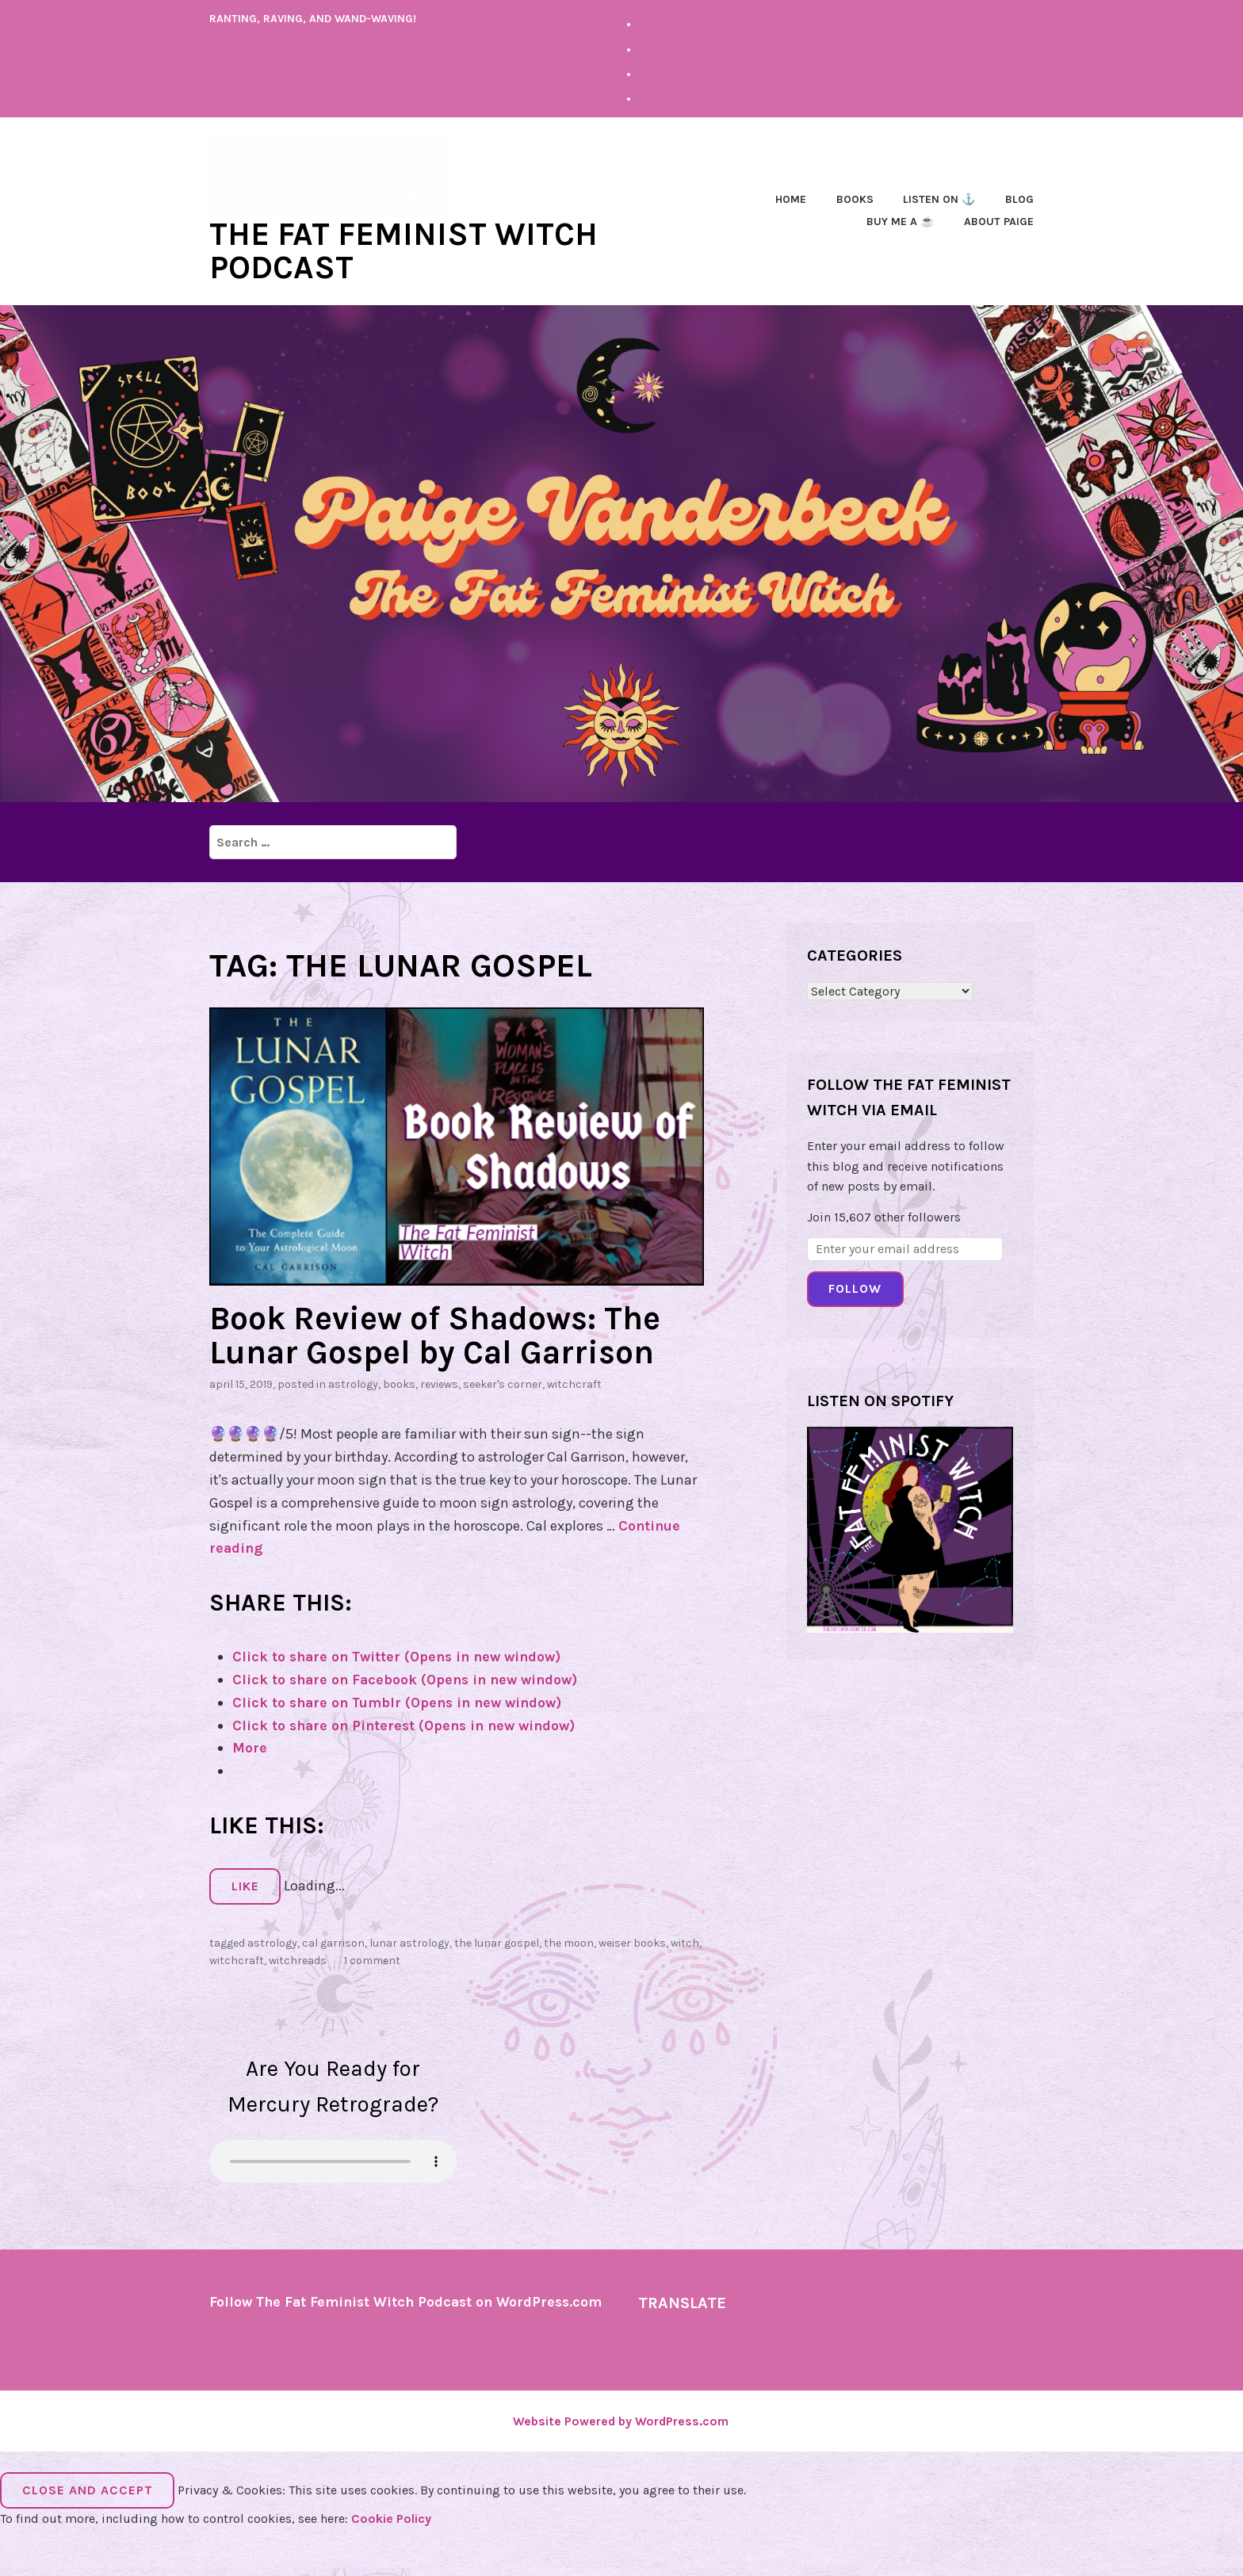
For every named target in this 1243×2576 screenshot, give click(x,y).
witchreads (298, 1958)
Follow (855, 1287)
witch (685, 1940)
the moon (569, 1940)
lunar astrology (409, 1940)
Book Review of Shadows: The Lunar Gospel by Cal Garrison (440, 1333)
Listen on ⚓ (939, 198)
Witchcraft (574, 1382)
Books (855, 198)
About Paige (999, 220)
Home (790, 198)
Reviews (439, 1382)
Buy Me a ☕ (900, 220)
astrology (353, 1382)
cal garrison (333, 1940)
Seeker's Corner (502, 1382)
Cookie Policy (391, 2535)
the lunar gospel (496, 1940)
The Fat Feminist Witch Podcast (408, 250)
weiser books (632, 1940)
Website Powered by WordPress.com (620, 2438)
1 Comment (372, 1958)
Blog (1019, 198)
